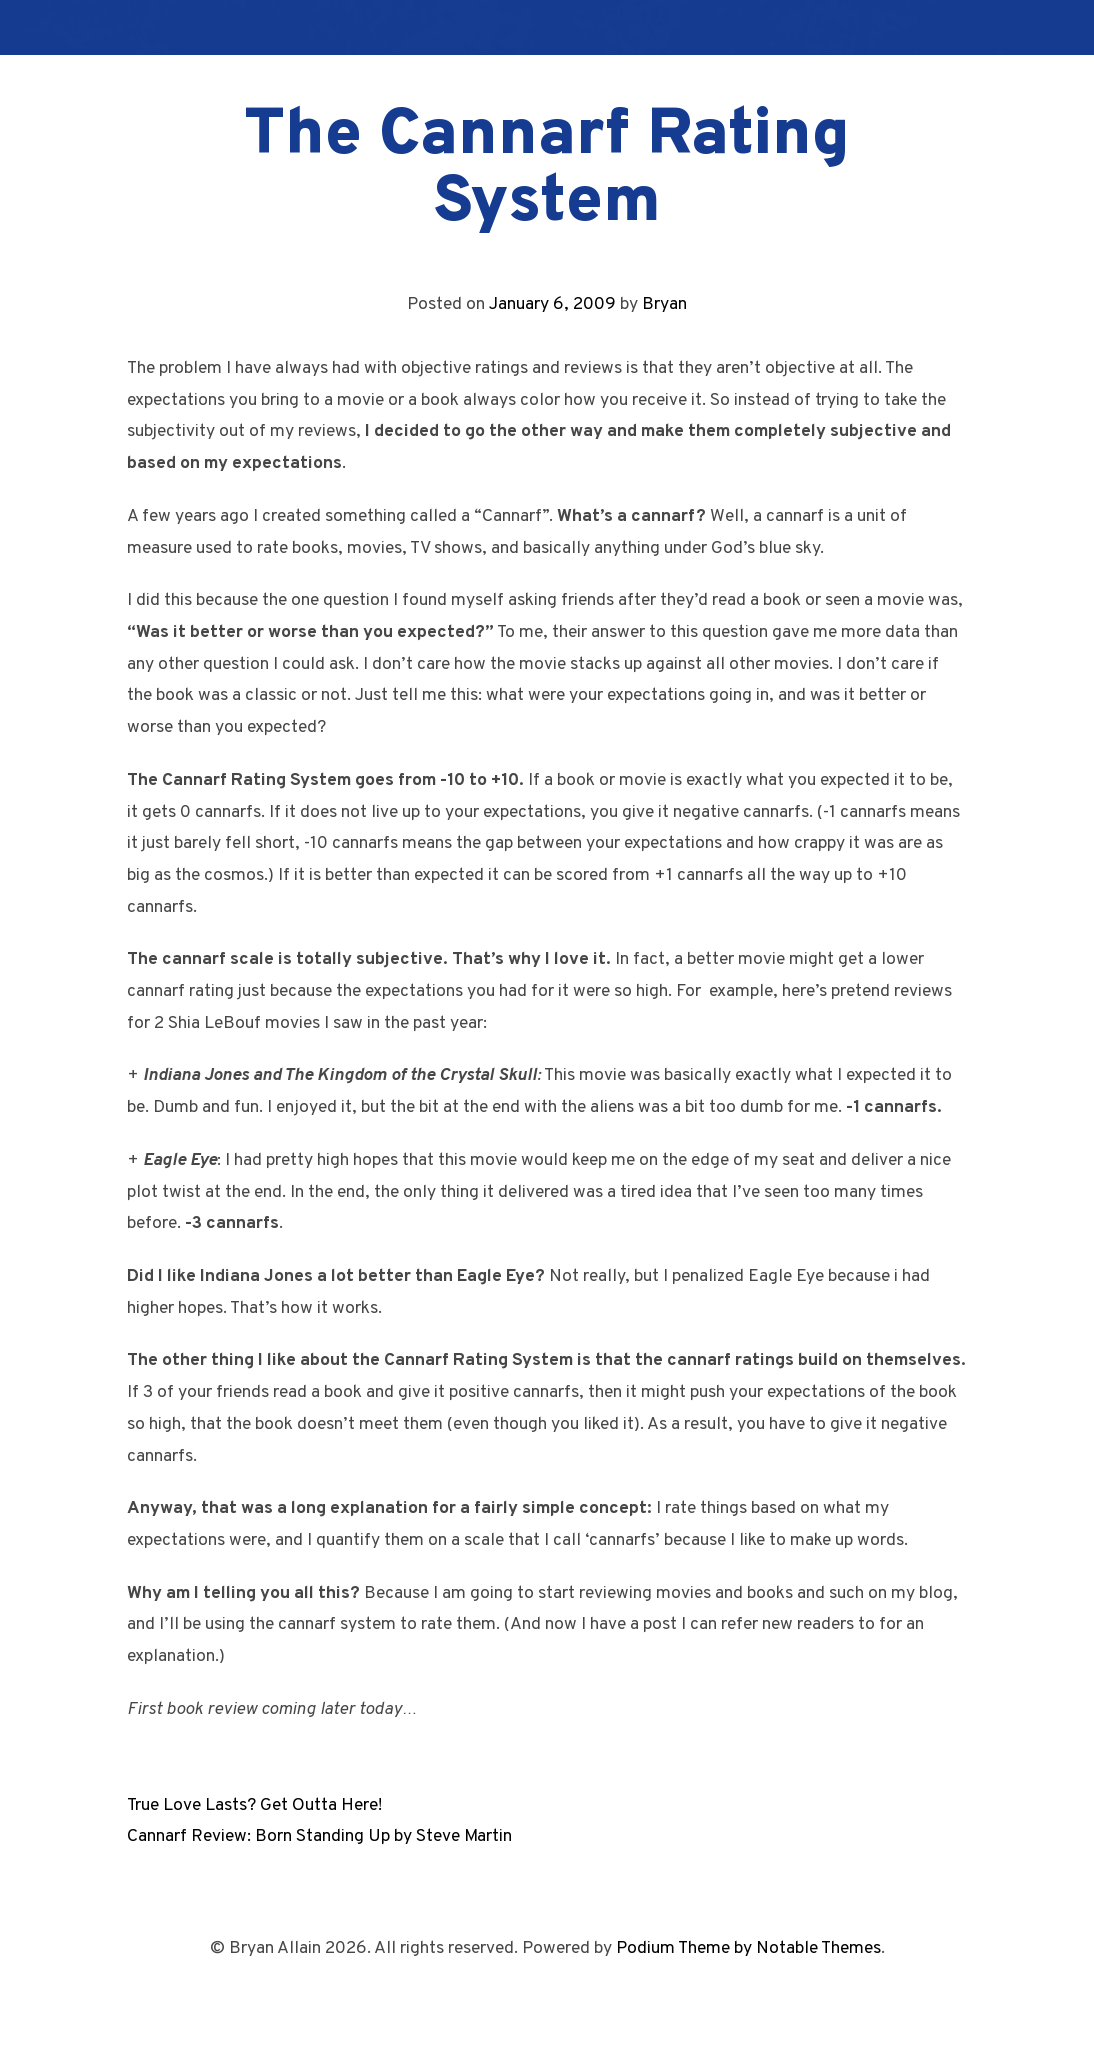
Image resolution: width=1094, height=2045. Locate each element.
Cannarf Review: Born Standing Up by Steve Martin (319, 1836)
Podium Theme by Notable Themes (748, 1948)
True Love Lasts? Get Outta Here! (254, 1805)
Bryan (664, 304)
